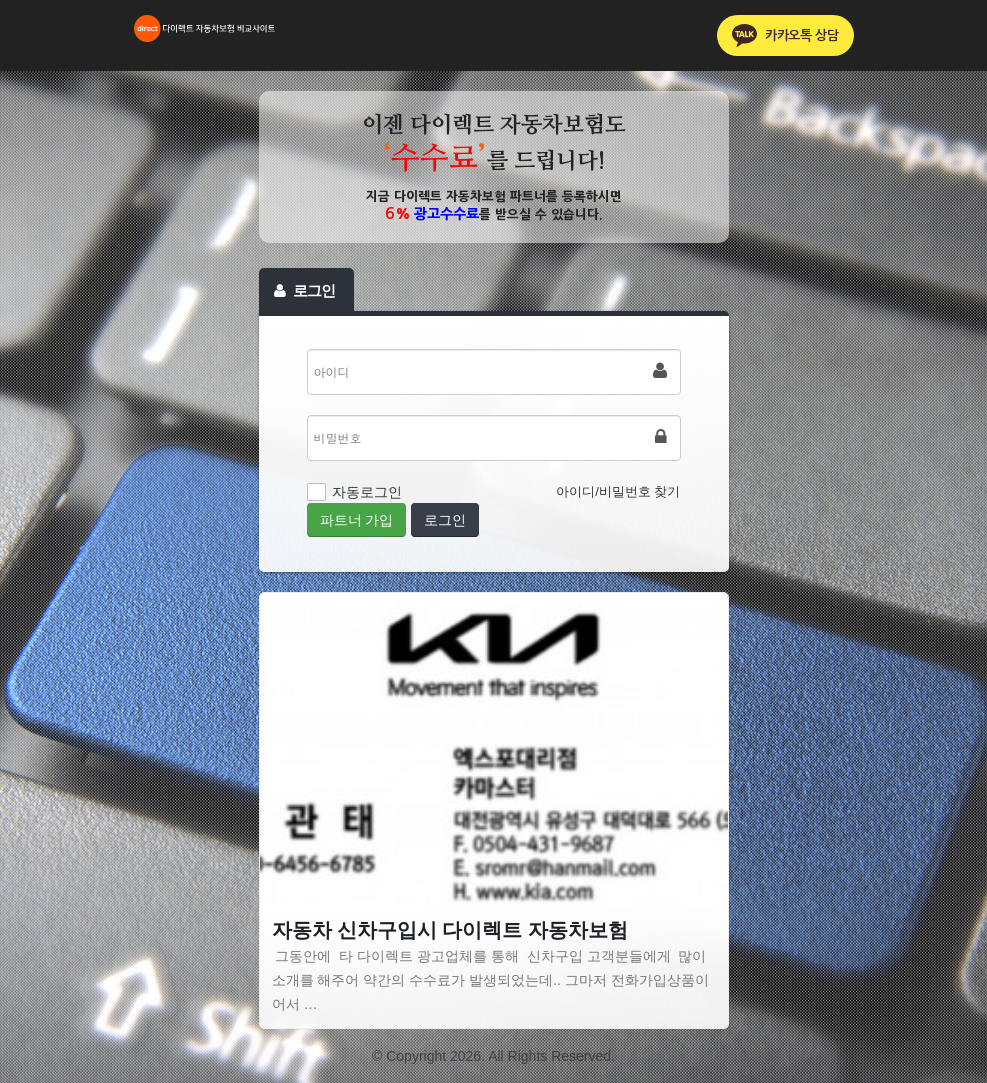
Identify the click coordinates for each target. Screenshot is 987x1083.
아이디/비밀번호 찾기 (618, 491)
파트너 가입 (357, 520)
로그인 (445, 520)
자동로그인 (367, 492)
